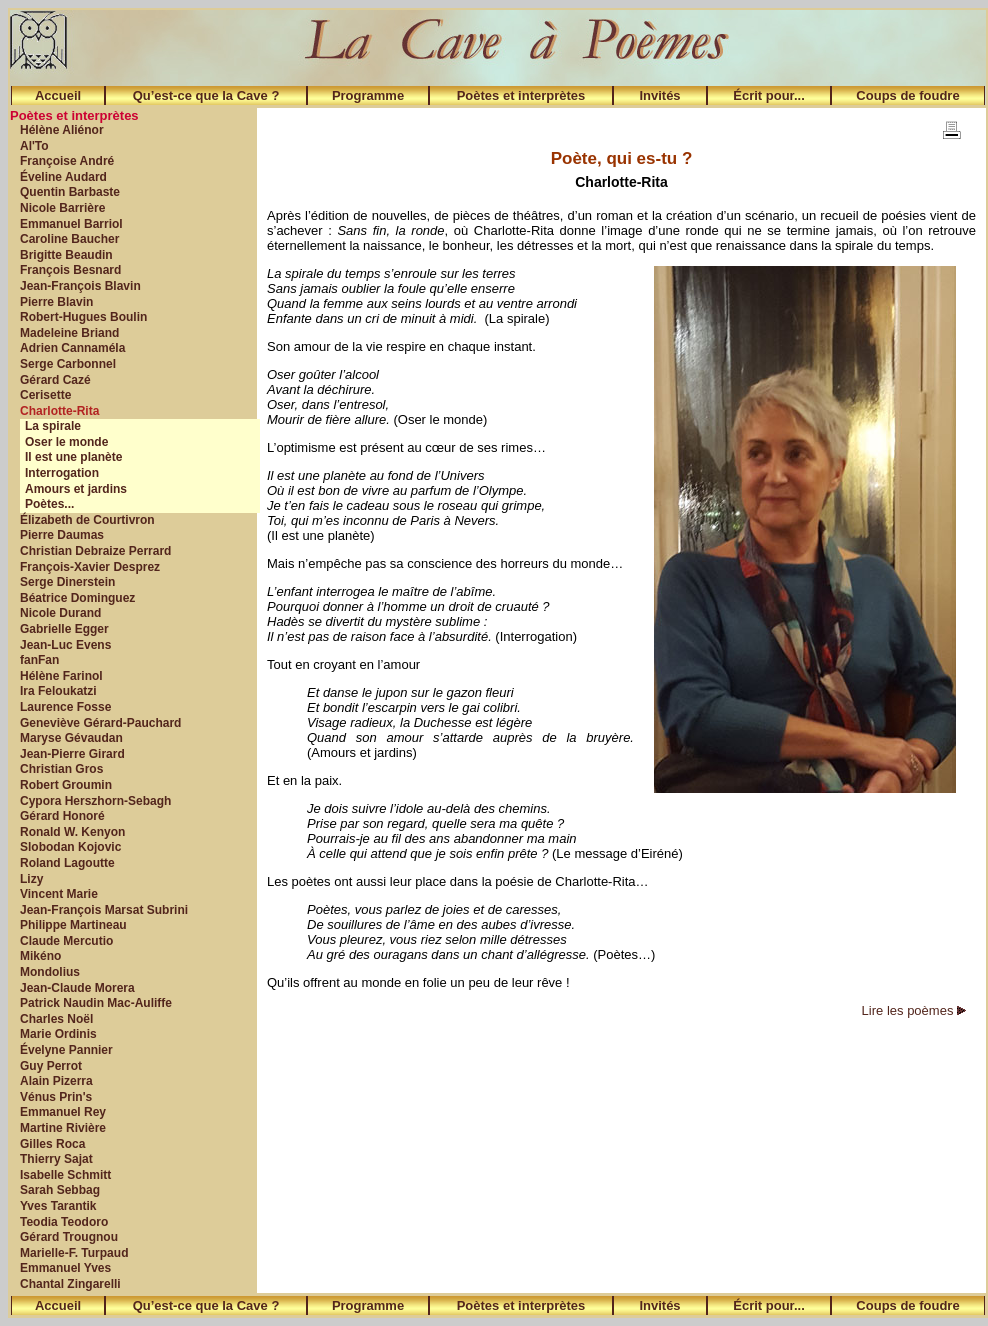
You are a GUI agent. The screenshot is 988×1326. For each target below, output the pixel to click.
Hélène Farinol (61, 676)
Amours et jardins (76, 489)
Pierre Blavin (56, 302)
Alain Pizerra (56, 1081)
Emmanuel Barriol (71, 224)
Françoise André (67, 161)
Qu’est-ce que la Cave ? (206, 95)
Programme (368, 95)
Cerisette (45, 395)
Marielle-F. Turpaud (74, 1253)
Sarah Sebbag (60, 1190)
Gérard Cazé (55, 380)
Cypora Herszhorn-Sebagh (95, 801)
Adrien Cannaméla (72, 348)
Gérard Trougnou (69, 1237)
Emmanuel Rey (63, 1112)
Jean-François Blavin (80, 286)
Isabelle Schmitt (65, 1175)
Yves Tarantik (58, 1206)
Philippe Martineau (73, 925)
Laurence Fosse (65, 707)
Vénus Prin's (56, 1097)
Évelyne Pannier (66, 1050)
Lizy (31, 879)
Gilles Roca (52, 1144)
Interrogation (62, 473)
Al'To (34, 146)
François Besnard (70, 270)
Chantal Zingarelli (70, 1284)
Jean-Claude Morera (77, 988)
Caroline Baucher (69, 239)
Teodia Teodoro (64, 1222)
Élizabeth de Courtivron (87, 520)
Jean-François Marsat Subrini (104, 910)
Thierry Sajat (56, 1159)
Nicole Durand (60, 613)
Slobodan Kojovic (70, 847)
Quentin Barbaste (70, 192)
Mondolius (50, 972)
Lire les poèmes (914, 1010)
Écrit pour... (769, 95)
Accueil (58, 95)
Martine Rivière (63, 1128)
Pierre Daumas (62, 535)
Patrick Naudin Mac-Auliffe (96, 1003)
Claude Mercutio (66, 941)
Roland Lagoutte (67, 863)
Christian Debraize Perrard (95, 551)
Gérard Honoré (62, 816)
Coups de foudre (907, 95)
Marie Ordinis (58, 1034)
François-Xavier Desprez (90, 567)
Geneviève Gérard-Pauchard (100, 723)
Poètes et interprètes (521, 95)
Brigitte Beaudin (66, 255)
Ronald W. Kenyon (72, 832)
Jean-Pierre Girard (72, 754)
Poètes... (49, 504)
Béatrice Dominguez (77, 598)
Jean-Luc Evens (65, 645)
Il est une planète (73, 457)
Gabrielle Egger (64, 629)
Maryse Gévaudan (71, 738)
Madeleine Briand (69, 333)
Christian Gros (61, 769)
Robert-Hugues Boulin (83, 317)
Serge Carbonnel (68, 364)
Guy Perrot (51, 1066)
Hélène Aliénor (62, 130)
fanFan (39, 660)
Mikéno (40, 956)
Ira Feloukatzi (58, 691)
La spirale (53, 426)
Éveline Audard (63, 177)
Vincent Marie (59, 894)
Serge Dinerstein (67, 582)
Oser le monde (66, 442)
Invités (659, 95)
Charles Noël (56, 1019)
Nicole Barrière (62, 208)
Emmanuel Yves (65, 1268)
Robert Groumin (66, 785)
